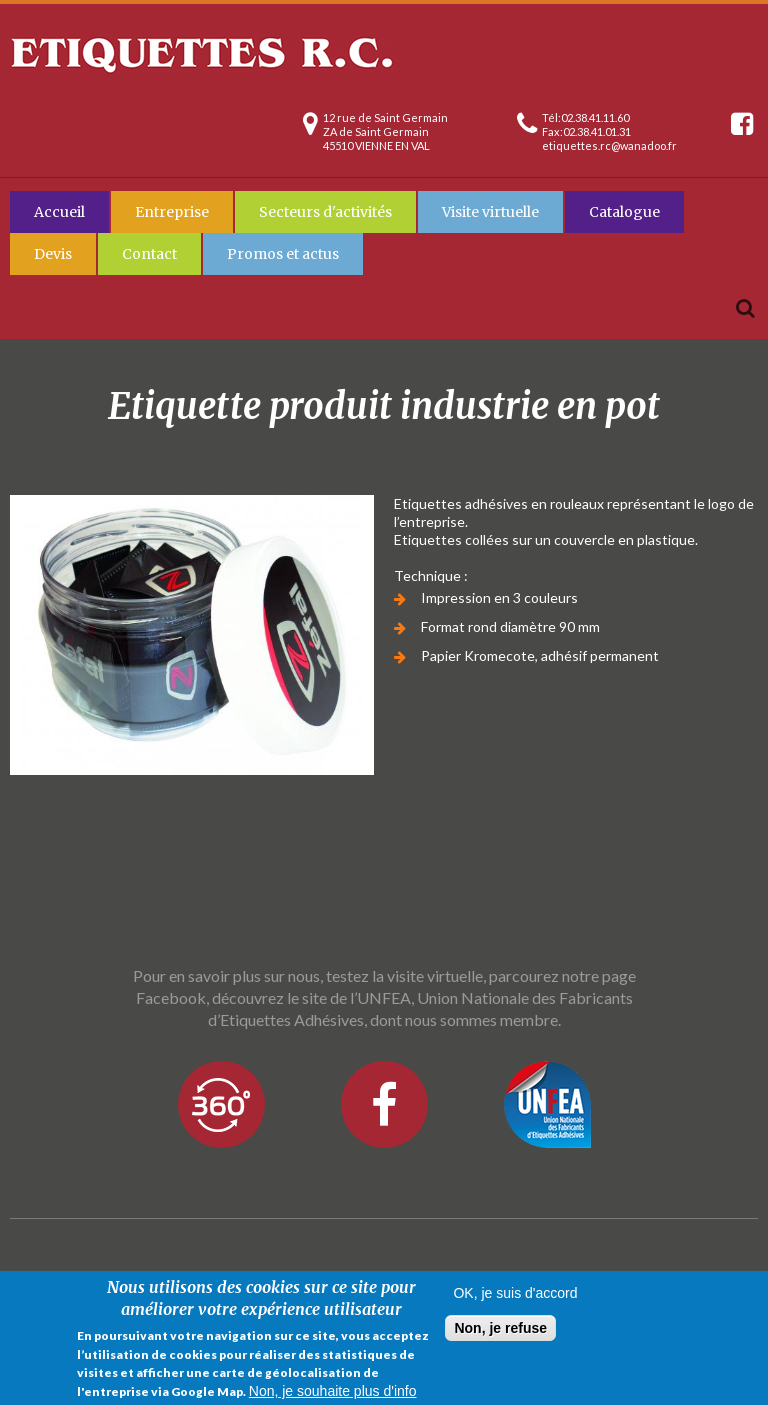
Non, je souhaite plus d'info (333, 1392)
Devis (53, 254)
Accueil (59, 212)
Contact (149, 254)
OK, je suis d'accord (515, 1294)
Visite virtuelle (490, 212)
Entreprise (172, 212)
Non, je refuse (500, 1329)
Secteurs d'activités (325, 212)
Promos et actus (283, 254)
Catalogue (624, 212)
